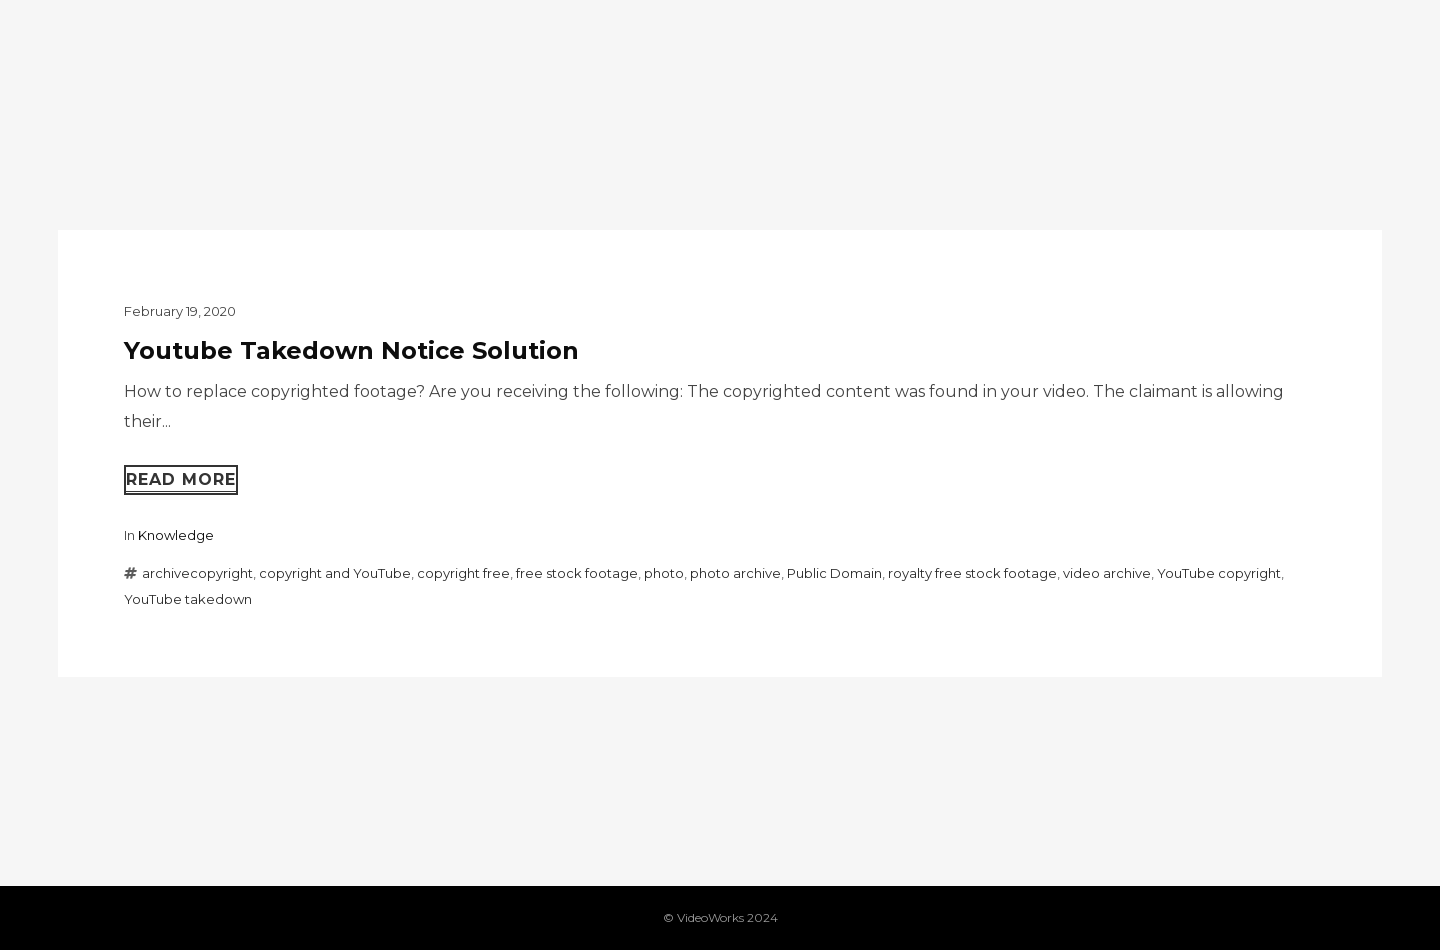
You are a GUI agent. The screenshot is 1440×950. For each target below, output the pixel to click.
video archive (1107, 573)
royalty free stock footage (972, 573)
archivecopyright (197, 573)
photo (664, 573)
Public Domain (834, 573)
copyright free (463, 573)
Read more (181, 479)
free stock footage (577, 573)
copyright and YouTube (335, 573)
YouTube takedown (188, 599)
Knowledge (176, 535)
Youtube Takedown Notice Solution (351, 350)
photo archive (735, 573)
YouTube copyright (1219, 573)
